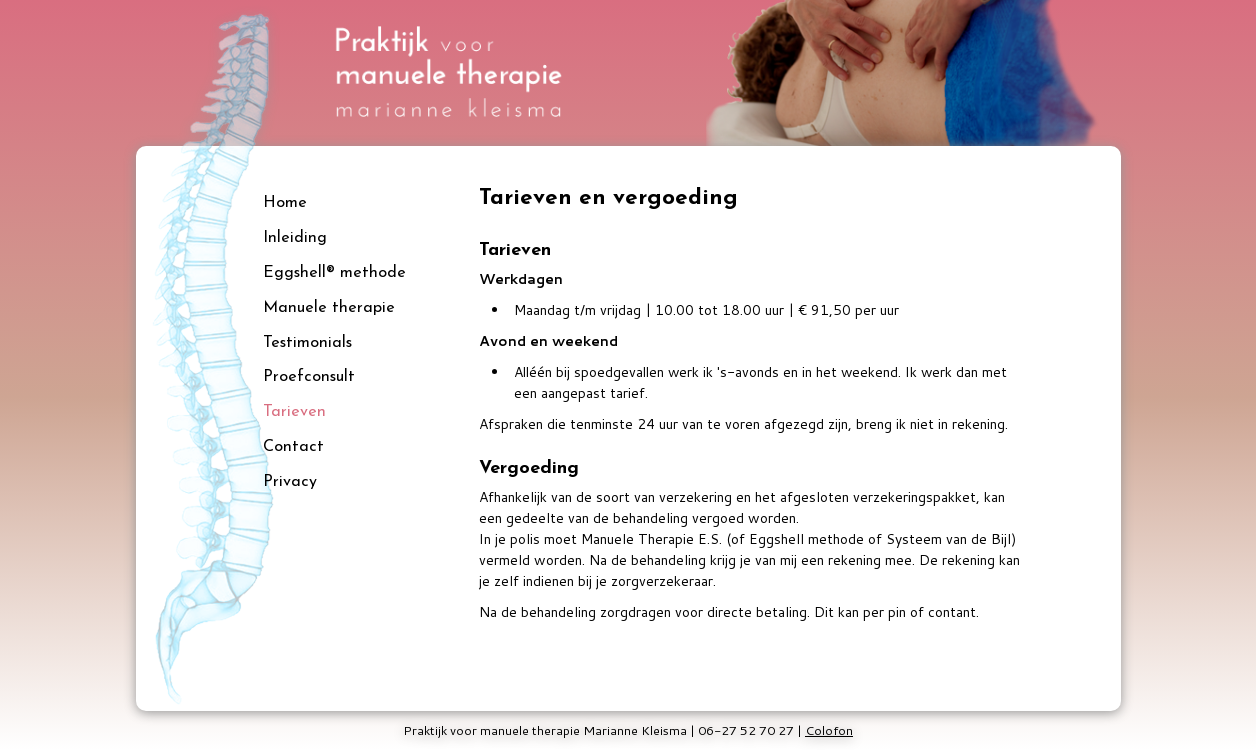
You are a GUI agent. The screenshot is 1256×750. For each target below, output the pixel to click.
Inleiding (295, 238)
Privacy (290, 482)
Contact (293, 447)
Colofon (829, 730)
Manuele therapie (329, 308)
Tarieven (294, 412)
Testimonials (307, 343)
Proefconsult (309, 377)
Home (285, 203)
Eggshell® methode (334, 273)
